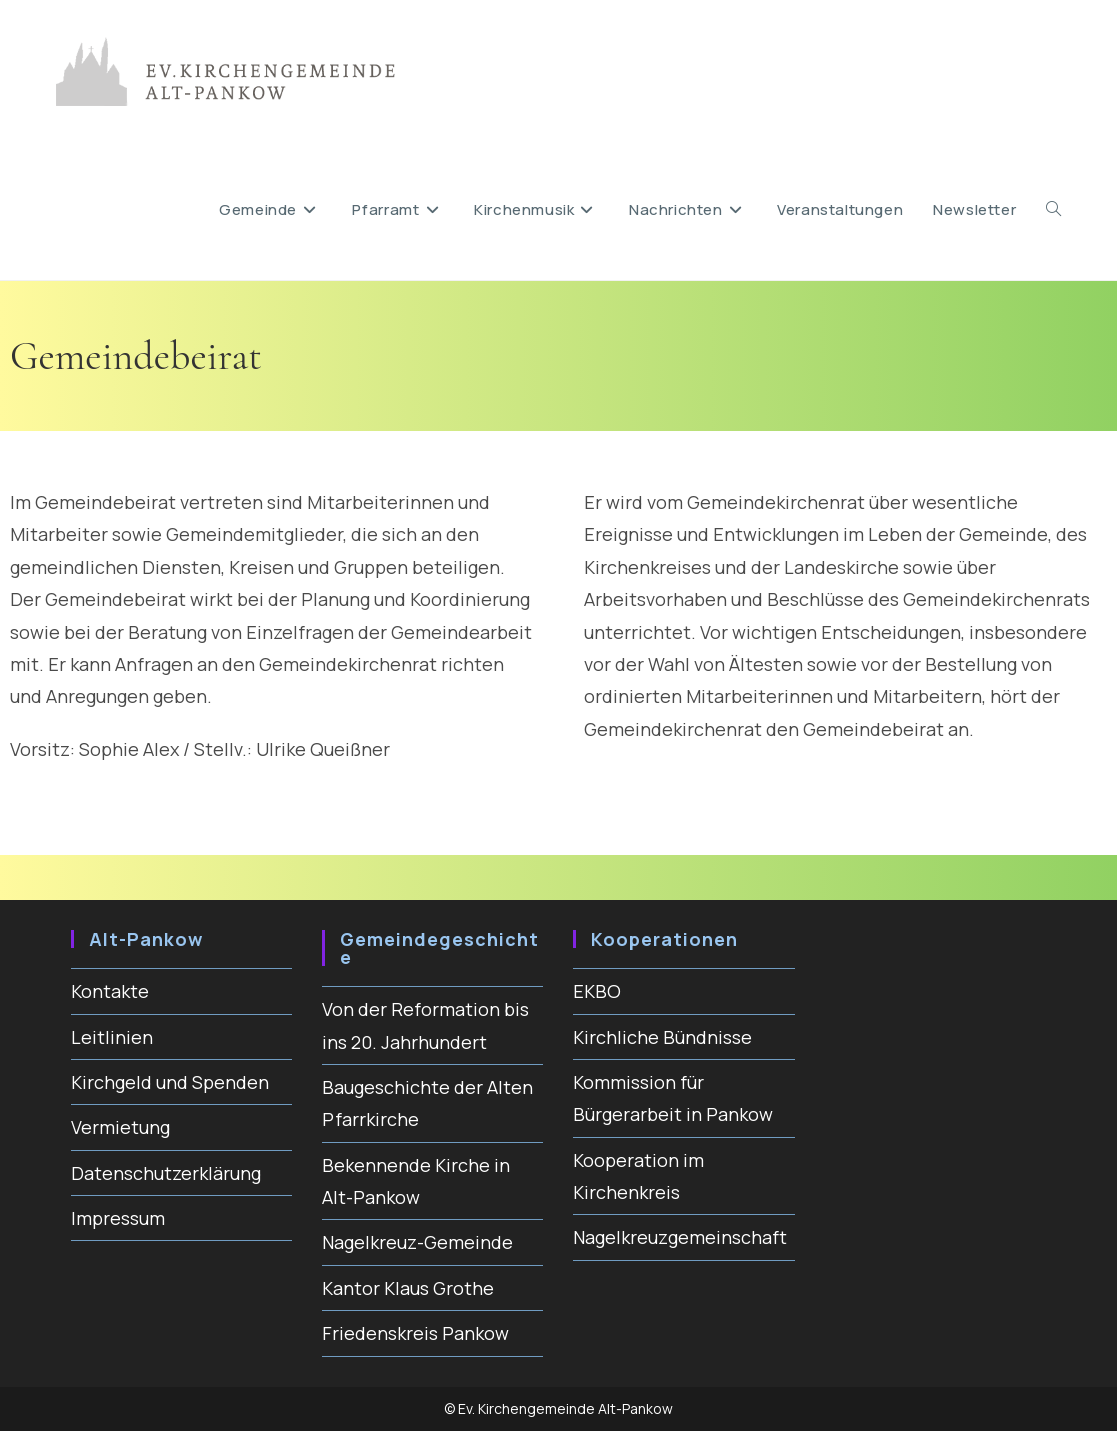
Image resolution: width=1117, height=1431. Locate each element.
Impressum (118, 1218)
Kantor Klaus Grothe (408, 1288)
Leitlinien (112, 1037)
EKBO (597, 991)
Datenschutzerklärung (166, 1173)
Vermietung (120, 1127)
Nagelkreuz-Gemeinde (417, 1242)
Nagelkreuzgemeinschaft (680, 1237)
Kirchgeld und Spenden (170, 1082)
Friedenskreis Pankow (415, 1333)
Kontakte (110, 991)
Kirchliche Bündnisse (662, 1037)
